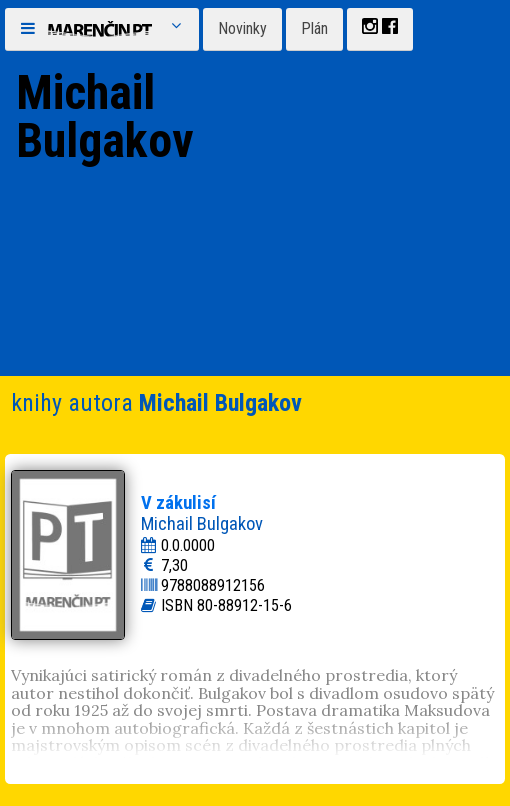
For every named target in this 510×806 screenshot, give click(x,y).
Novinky (242, 28)
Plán (314, 28)
